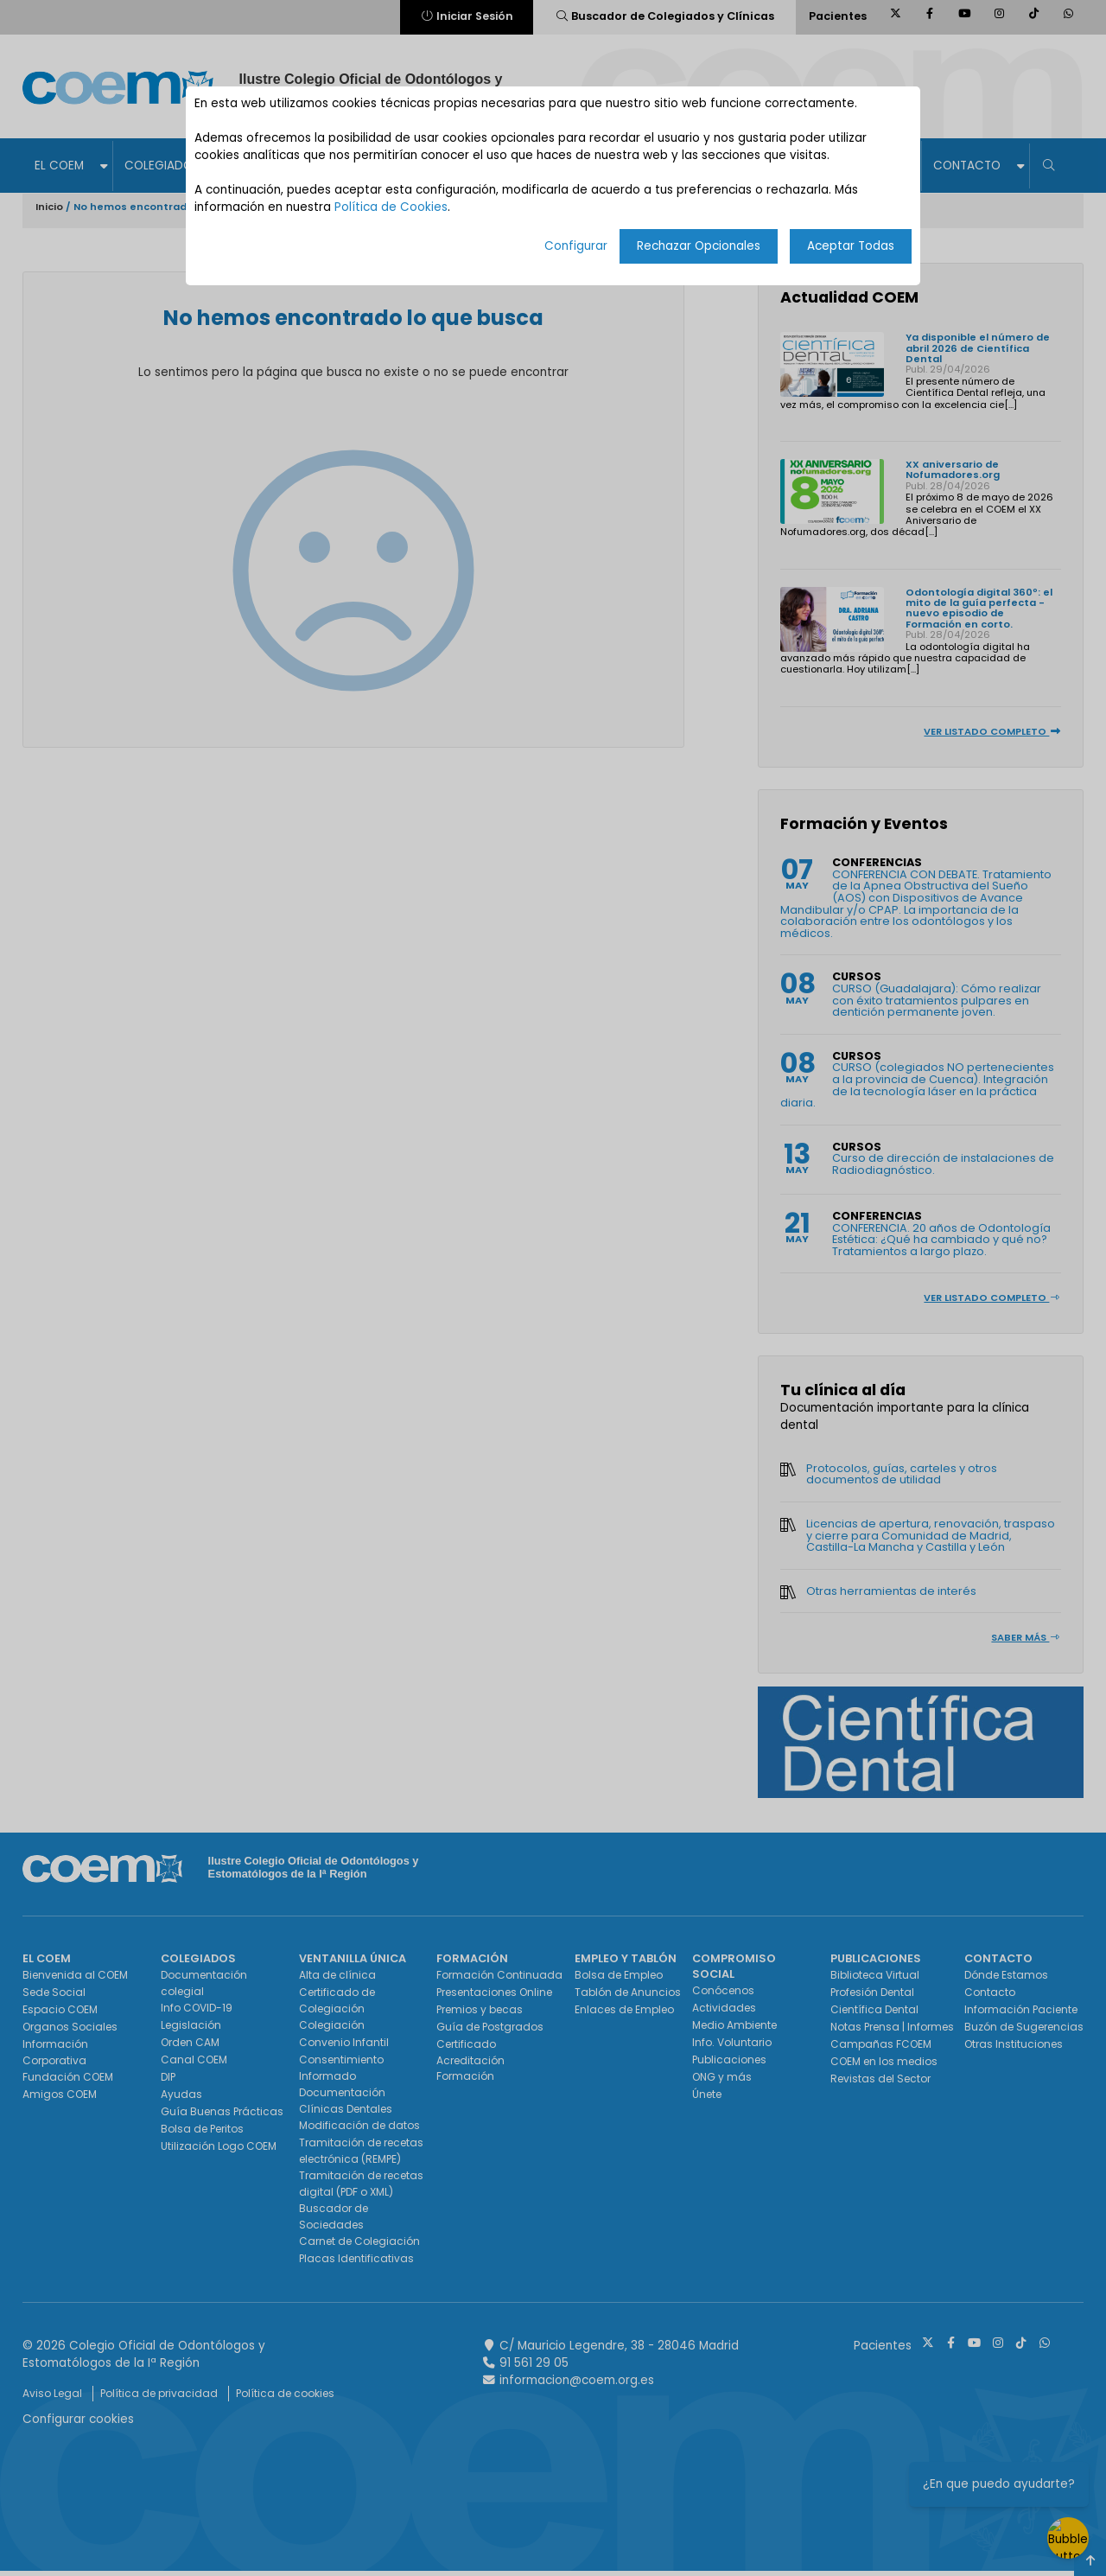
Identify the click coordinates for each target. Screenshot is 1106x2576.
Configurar (575, 246)
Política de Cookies (391, 207)
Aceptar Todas (850, 246)
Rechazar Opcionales (698, 246)
